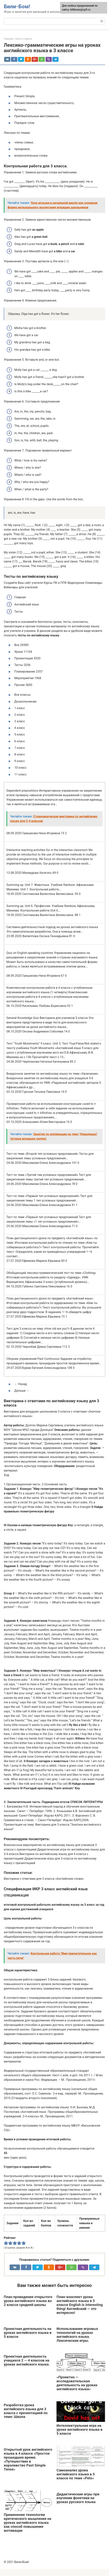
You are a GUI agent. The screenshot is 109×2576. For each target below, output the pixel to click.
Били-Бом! (17, 6)
